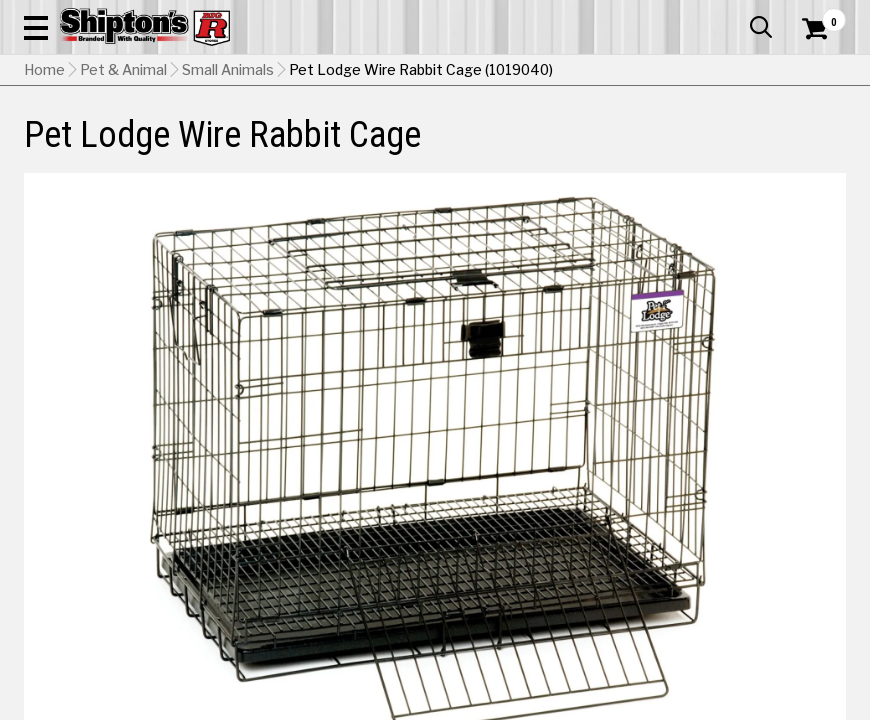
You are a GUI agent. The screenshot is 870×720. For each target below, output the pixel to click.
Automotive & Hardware (198, 147)
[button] (542, 72)
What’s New (734, 15)
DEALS (824, 147)
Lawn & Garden (584, 147)
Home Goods (387, 147)
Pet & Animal (667, 147)
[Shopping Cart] (812, 55)
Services (818, 15)
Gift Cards (646, 15)
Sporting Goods (750, 147)
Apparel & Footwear (74, 147)
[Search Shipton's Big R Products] (476, 72)
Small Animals (228, 195)
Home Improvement (483, 147)
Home (44, 195)
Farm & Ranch (307, 147)
